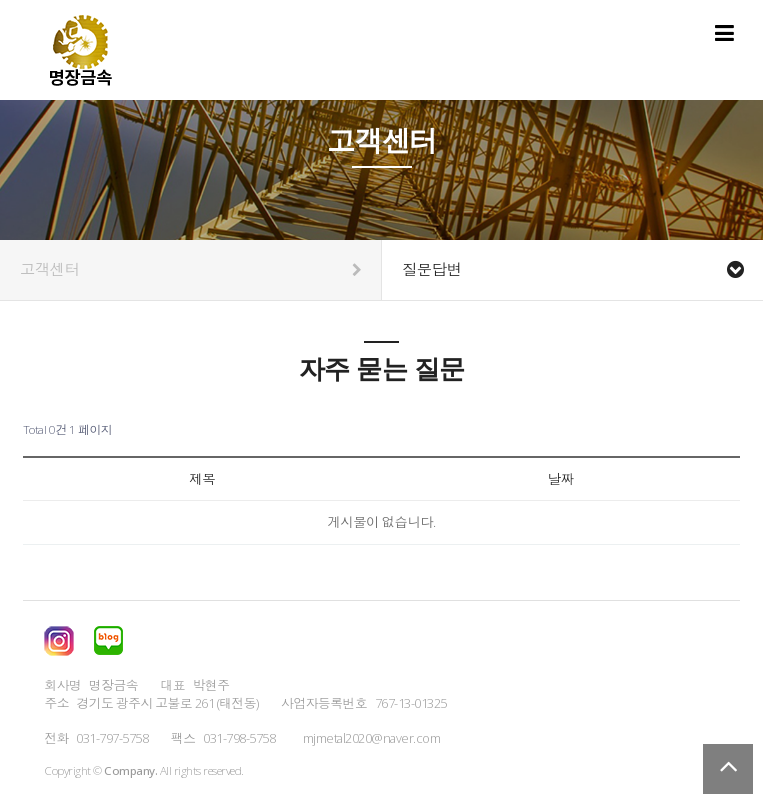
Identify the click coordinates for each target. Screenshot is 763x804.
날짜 (561, 479)
